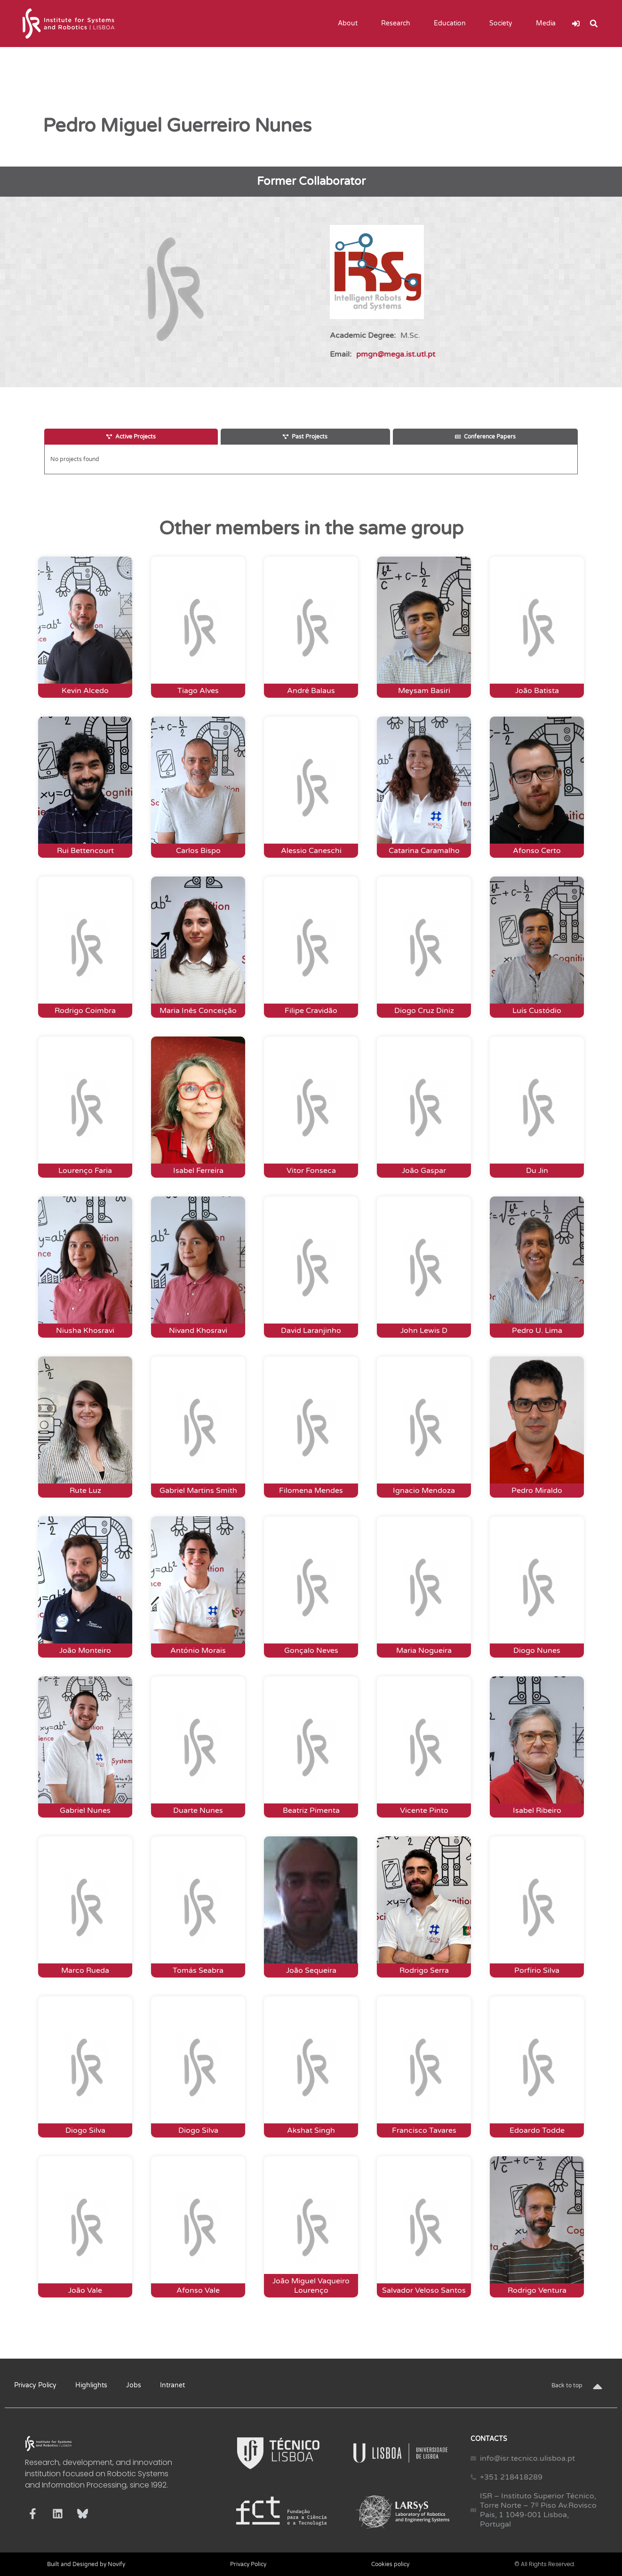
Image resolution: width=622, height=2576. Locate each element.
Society (503, 23)
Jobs (133, 2385)
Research (398, 23)
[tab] (131, 437)
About (350, 23)
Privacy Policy (35, 2385)
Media (548, 23)
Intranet (172, 2385)
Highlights (91, 2385)
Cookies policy (390, 2564)
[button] (594, 23)
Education (452, 23)
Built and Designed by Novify (86, 2564)
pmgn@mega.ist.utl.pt (395, 354)
